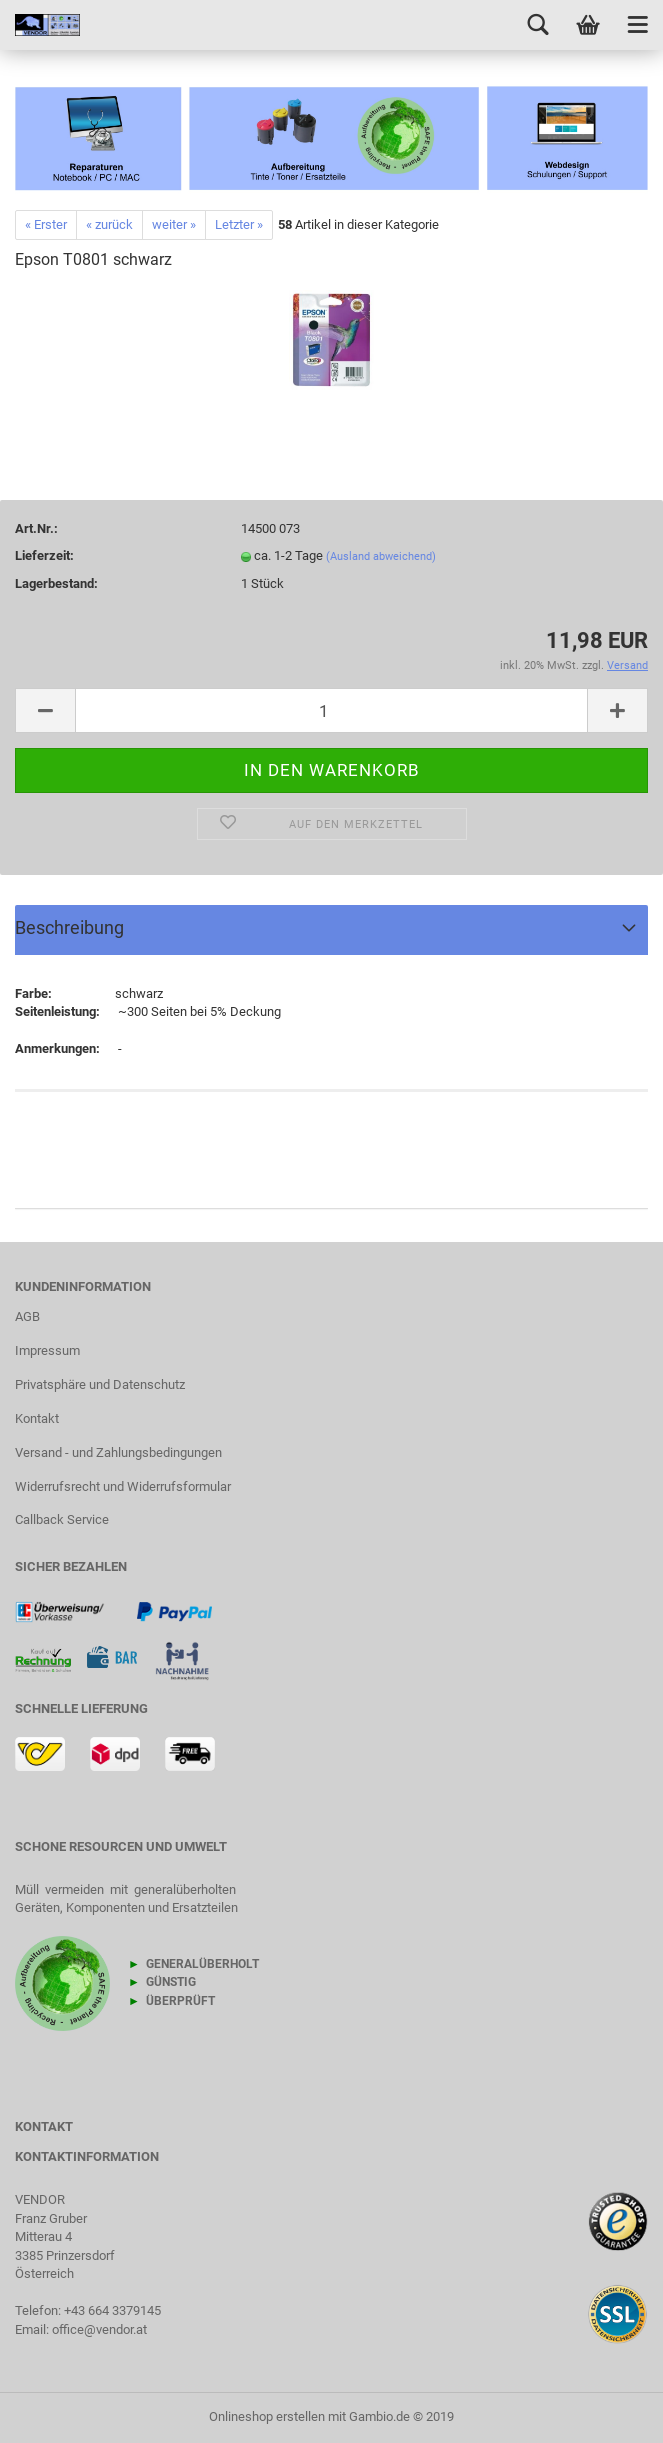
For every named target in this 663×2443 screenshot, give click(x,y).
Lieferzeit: (44, 555)
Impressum (47, 1350)
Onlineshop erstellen (267, 2416)
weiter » (174, 224)
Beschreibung (69, 927)
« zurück (109, 224)
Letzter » (239, 224)
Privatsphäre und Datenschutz (100, 1384)
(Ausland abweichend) (381, 556)
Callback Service (62, 1519)
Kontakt (37, 1418)
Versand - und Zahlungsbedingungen (118, 1452)
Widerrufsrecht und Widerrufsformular (123, 1486)
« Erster (46, 224)
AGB (27, 1316)
